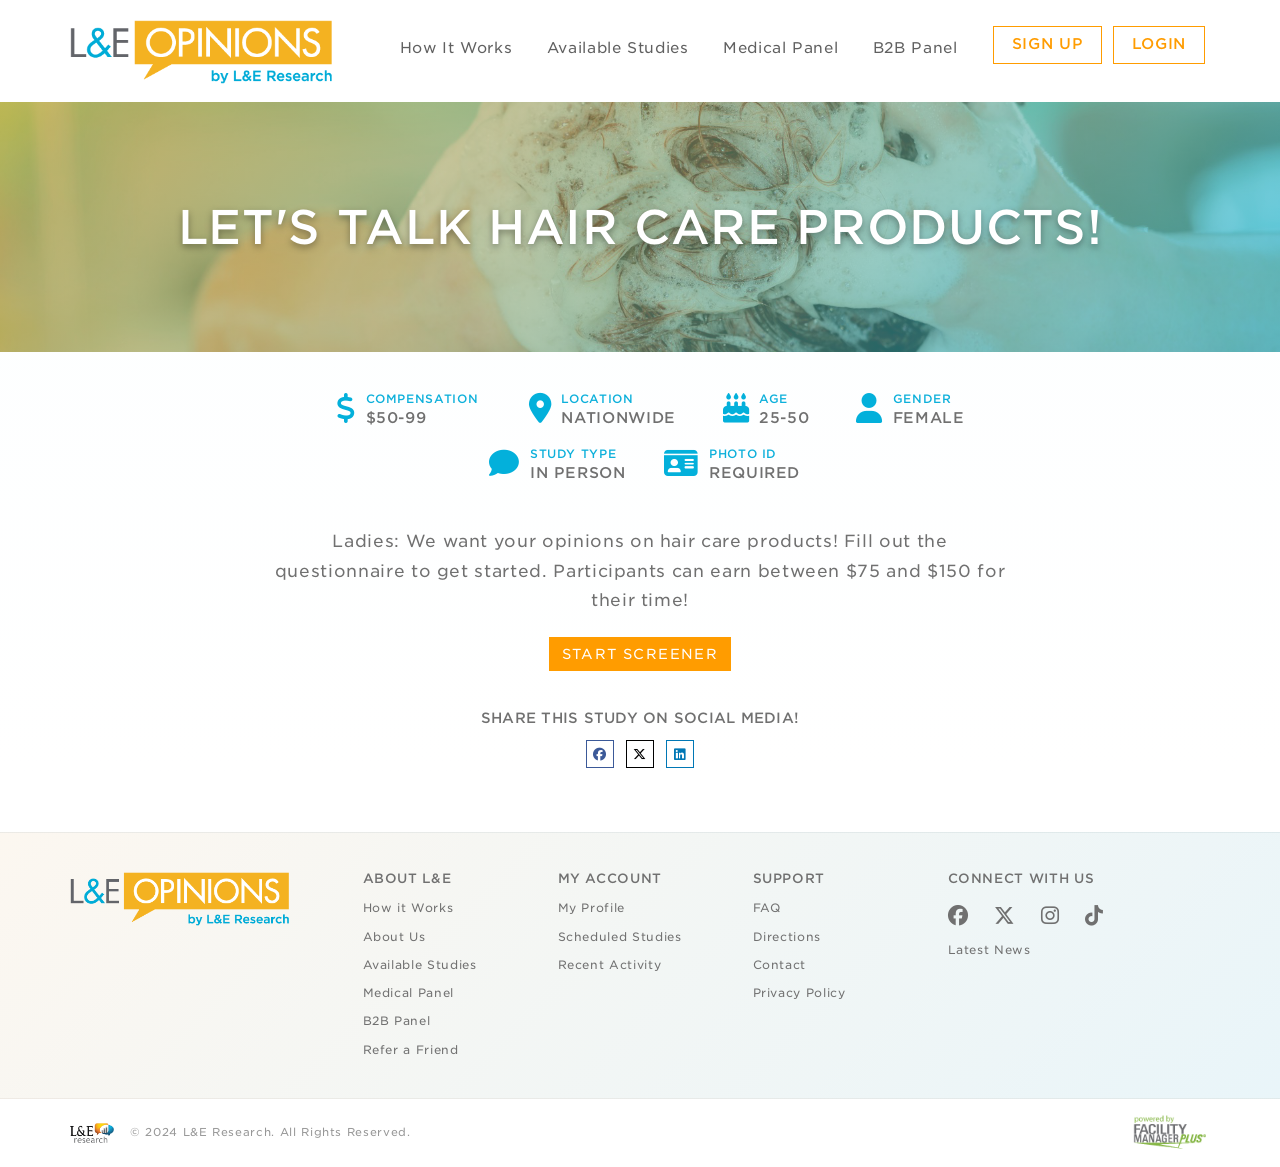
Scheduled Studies (620, 937)
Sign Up (1048, 44)
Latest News (989, 950)
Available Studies (618, 48)
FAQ (767, 908)
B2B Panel (915, 48)
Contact (780, 965)
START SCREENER (640, 654)
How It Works (456, 48)
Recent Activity (610, 965)
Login (1159, 44)
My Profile (592, 908)
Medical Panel (780, 48)
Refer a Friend (411, 1050)
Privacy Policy (799, 993)
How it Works (408, 908)
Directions (787, 937)
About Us (394, 937)
